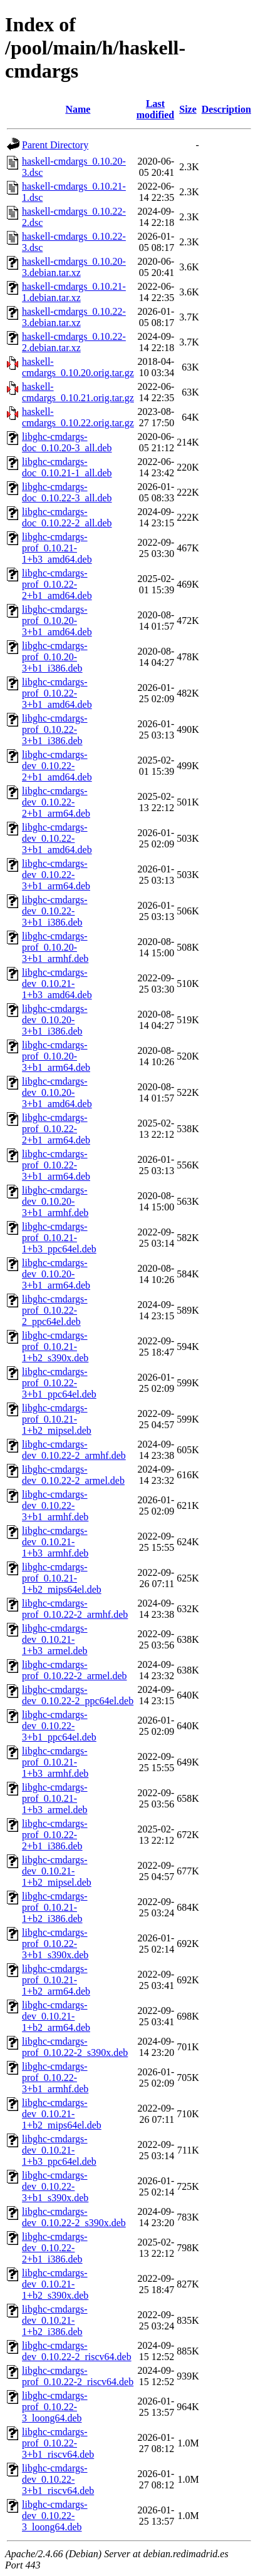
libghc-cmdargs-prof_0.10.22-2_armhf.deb (75, 1609)
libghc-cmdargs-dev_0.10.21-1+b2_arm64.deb (56, 2016)
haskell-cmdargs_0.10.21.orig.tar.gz (78, 392)
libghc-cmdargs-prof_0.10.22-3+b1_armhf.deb (55, 2077)
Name (77, 109)
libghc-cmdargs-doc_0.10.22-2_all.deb (67, 517)
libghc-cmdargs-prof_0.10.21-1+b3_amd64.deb (57, 548)
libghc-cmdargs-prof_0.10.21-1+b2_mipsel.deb (56, 1419)
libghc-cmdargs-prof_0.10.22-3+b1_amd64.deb (57, 693)
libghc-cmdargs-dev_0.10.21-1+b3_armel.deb (55, 1639)
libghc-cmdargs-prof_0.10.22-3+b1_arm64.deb (56, 1165)
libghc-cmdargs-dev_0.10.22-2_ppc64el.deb (77, 1695)
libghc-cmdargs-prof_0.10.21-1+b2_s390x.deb (55, 1346)
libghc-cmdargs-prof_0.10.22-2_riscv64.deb (77, 2376)
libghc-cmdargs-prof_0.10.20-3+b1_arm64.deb (56, 1056)
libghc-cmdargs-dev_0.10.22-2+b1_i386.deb (55, 2247)
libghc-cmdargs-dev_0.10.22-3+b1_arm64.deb (56, 874)
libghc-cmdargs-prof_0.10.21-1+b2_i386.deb (55, 1907)
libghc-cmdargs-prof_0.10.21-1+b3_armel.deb (55, 1798)
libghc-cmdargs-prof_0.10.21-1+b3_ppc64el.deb (59, 1237)
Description (226, 109)
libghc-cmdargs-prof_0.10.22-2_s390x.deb (75, 2047)
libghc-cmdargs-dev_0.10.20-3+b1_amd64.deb (57, 1092)
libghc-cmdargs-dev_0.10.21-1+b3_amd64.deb (57, 983)
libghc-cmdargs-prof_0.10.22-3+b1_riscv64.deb (58, 2443)
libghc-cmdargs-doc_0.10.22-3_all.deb (67, 492)
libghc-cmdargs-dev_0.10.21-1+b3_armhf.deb (55, 1541)
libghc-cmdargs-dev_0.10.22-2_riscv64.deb (77, 2351)
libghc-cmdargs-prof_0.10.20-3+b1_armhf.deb (55, 947)
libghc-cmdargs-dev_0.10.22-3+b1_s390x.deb (55, 2186)
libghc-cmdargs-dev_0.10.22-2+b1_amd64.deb (57, 765)
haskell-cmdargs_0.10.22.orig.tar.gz (78, 417)
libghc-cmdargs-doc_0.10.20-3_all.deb (67, 442)
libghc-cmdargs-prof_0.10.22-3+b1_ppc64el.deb (59, 1382)
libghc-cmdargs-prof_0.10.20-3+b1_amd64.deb (57, 620)
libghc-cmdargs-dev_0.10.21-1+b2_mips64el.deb (61, 2113)
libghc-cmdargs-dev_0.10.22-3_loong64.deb (55, 2515)
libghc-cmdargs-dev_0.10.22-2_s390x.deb (74, 2217)
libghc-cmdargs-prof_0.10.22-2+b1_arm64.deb (56, 1128)
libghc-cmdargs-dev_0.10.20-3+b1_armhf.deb (55, 1201)
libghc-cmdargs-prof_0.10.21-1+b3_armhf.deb (55, 1762)
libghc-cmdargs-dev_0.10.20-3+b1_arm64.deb (56, 1274)
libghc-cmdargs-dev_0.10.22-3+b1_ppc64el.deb (59, 1725)
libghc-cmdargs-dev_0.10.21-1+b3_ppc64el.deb (59, 2150)
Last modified (155, 109)
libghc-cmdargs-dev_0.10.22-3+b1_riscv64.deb (58, 2479)
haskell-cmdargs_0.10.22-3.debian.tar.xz (74, 317)
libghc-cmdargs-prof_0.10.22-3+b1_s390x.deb (55, 1943)
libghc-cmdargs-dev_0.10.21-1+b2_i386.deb (55, 2320)
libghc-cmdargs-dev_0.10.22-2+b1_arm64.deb (56, 802)
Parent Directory (55, 145)
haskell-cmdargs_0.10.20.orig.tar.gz (78, 367)
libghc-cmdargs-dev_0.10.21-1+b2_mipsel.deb (56, 1871)
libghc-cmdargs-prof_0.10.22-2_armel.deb (74, 1670)
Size (188, 109)
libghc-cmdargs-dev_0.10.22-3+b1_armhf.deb (55, 1505)
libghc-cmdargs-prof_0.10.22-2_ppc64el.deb (55, 1310)
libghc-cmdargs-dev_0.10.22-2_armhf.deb (74, 1450)
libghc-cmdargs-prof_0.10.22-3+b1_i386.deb (55, 729)
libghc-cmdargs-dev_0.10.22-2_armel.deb (73, 1475)
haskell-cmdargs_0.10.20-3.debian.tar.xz (74, 267)
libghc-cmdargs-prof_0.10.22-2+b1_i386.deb (55, 1834)
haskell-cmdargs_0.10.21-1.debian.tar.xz (74, 292)
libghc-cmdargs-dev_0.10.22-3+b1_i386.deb (55, 911)
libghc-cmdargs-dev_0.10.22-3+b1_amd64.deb (57, 838)
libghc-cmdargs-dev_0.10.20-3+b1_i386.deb (55, 1019)
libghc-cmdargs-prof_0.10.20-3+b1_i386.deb (55, 656)
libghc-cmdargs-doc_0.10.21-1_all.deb (67, 467)
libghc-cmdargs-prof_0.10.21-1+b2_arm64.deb (56, 1979)
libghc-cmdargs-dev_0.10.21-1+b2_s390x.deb (55, 2284)
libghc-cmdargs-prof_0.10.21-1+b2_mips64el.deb (61, 1578)
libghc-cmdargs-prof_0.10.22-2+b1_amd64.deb (57, 584)
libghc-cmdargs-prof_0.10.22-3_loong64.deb (55, 2406)
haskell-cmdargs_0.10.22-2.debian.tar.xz (74, 342)
